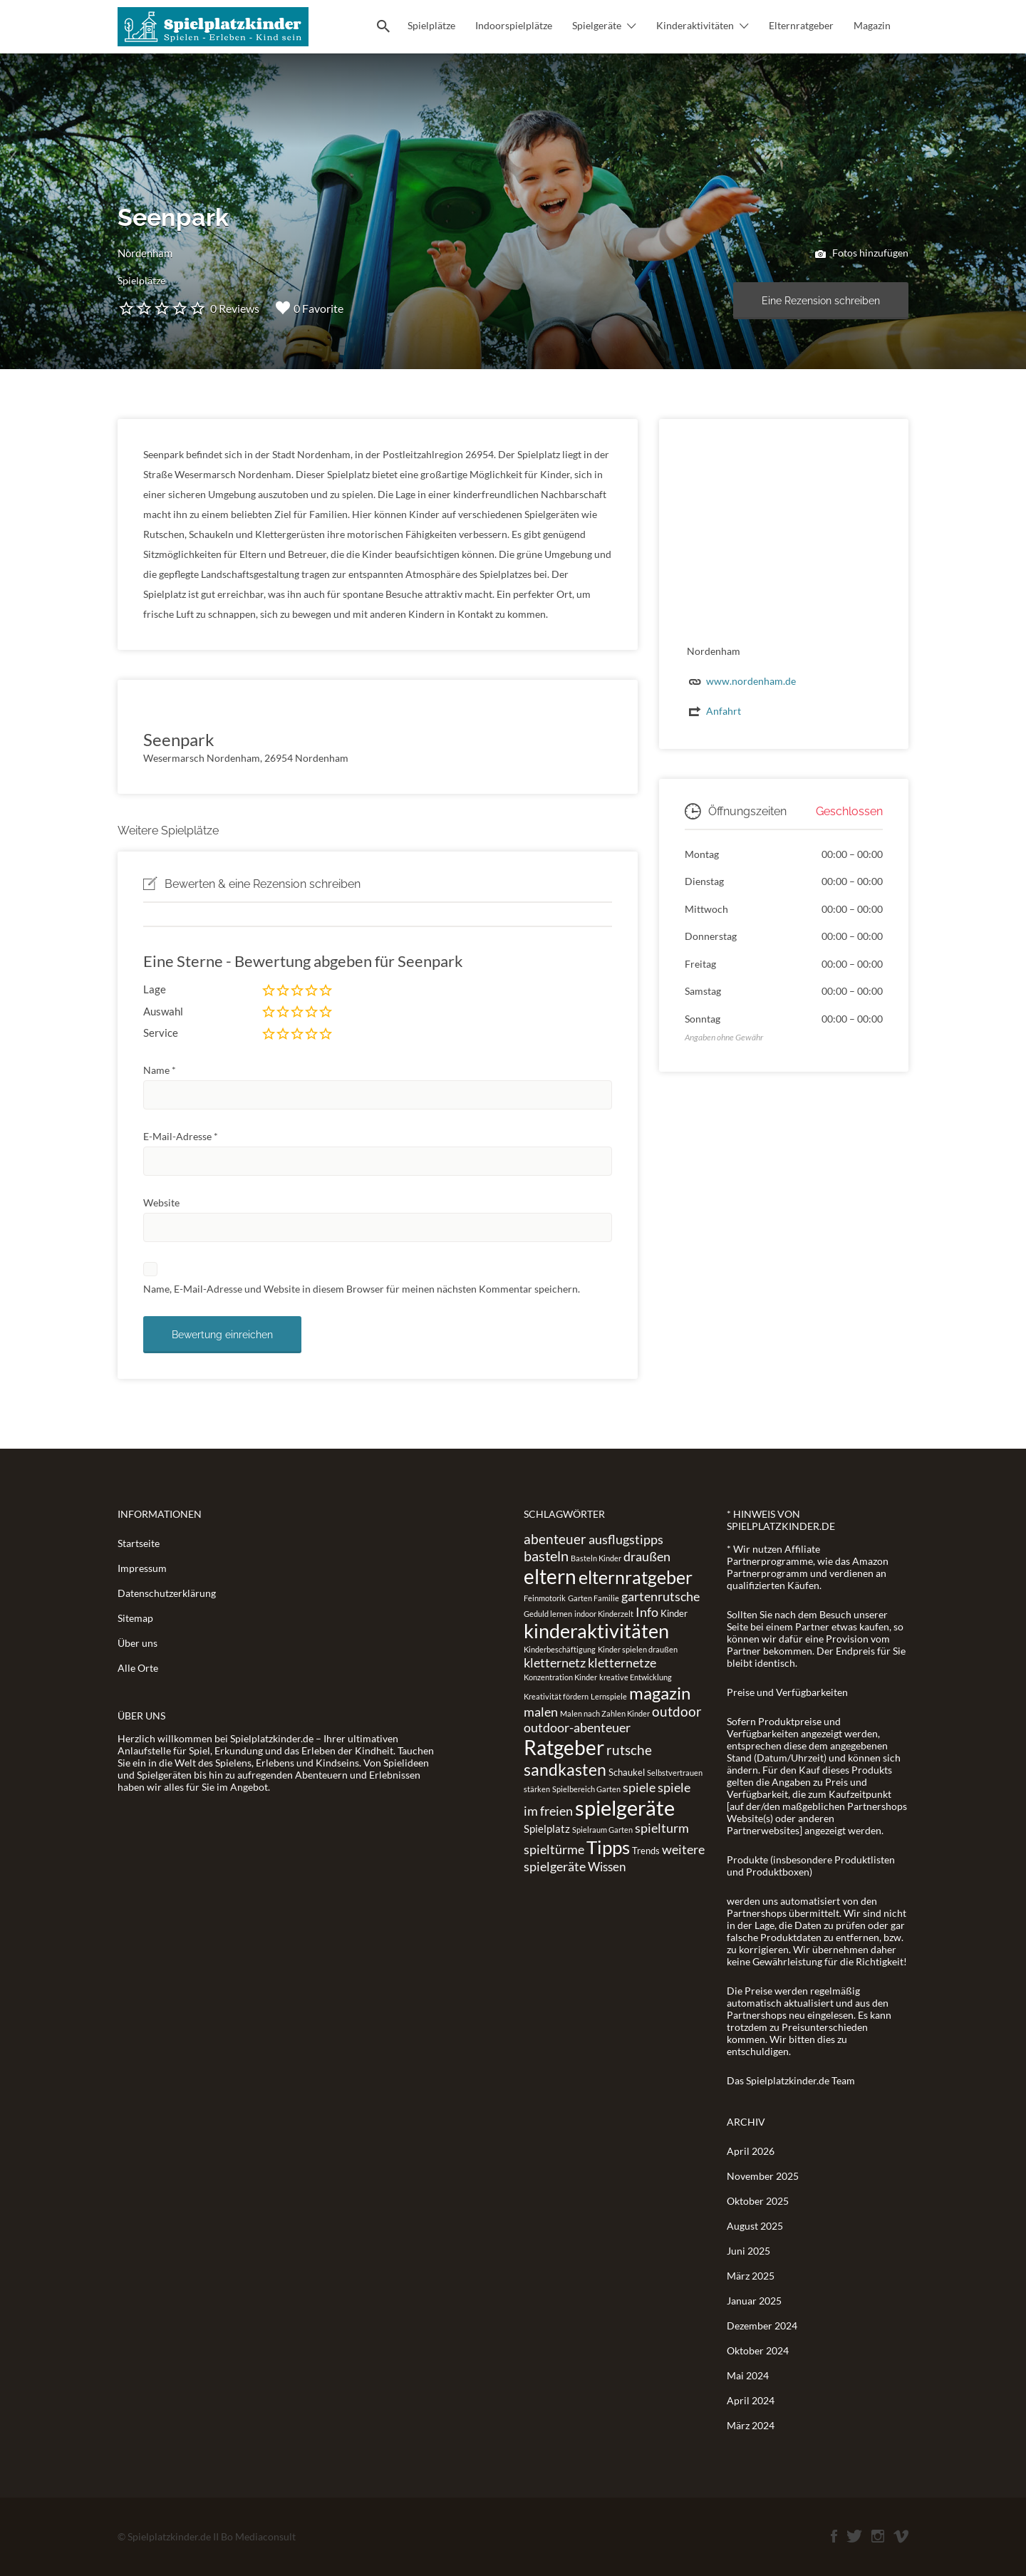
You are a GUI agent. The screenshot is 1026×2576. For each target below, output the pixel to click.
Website (161, 1202)
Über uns (137, 1643)
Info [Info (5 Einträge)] (647, 1612)
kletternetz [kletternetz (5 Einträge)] (555, 1662)
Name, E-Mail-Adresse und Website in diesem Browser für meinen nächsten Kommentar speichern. (361, 1289)
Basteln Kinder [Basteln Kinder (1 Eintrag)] (596, 1558)
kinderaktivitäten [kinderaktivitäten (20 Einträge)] (596, 1631)
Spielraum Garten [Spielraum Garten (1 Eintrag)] (602, 1829)
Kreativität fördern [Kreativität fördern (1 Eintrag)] (556, 1696)
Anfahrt (723, 711)
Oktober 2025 (758, 2201)
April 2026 (750, 2151)
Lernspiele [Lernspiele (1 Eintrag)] (609, 1696)
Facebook (834, 2536)
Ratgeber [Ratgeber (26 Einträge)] (564, 1747)
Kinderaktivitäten (695, 25)
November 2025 (763, 2176)
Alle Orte (138, 1668)
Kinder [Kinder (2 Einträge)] (674, 1613)
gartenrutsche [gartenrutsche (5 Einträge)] (660, 1596)
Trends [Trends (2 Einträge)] (646, 1850)
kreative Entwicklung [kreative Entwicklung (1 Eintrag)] (635, 1677)
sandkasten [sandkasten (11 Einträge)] (565, 1769)
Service (160, 1032)
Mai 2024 (748, 2375)
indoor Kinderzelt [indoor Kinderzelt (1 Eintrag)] (603, 1613)
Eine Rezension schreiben (821, 300)
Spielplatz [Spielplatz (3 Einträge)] (547, 1828)
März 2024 (750, 2425)
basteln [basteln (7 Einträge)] (546, 1555)
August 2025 (755, 2226)
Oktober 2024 (758, 2350)
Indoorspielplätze (513, 25)
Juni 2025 (748, 2251)
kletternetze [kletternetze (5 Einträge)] (622, 1662)
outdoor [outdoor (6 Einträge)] (677, 1711)
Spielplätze (431, 25)
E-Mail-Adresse (180, 1136)
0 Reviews (234, 308)
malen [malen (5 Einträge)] (541, 1711)
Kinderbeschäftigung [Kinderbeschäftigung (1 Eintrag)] (560, 1649)
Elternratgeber (801, 25)
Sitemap (135, 1618)
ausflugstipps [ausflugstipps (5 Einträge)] (626, 1539)
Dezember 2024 (762, 2325)
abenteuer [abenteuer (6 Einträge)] (555, 1539)
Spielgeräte (596, 25)
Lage (154, 989)
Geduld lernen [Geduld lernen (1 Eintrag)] (548, 1613)
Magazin (872, 25)
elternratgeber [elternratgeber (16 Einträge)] (636, 1577)
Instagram (877, 2536)
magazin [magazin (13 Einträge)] (659, 1692)
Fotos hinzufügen (861, 253)
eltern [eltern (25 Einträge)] (550, 1576)
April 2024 (750, 2400)
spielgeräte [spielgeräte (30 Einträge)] (625, 1807)
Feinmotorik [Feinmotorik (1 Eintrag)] (545, 1598)
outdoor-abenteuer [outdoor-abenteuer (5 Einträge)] (577, 1727)
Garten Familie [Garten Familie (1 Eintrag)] (593, 1598)
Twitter (854, 2536)
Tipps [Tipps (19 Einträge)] (608, 1847)
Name (159, 1070)
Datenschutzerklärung (167, 1593)
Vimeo (900, 2536)
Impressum (142, 1568)
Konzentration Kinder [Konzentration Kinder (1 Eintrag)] (560, 1677)
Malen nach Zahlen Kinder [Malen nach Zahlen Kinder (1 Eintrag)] (605, 1713)
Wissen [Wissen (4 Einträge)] (607, 1866)
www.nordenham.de (751, 681)
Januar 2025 (754, 2301)
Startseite (139, 1543)
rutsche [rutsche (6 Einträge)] (629, 1750)
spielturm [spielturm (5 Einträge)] (662, 1828)
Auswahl (163, 1011)
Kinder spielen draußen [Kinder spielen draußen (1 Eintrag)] (638, 1649)
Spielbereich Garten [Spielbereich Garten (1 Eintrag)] (586, 1789)
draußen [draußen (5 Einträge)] (646, 1556)
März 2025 (750, 2276)
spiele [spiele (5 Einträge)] (639, 1787)
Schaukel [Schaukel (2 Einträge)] (626, 1772)
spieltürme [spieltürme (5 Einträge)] (554, 1849)
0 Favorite (309, 308)
